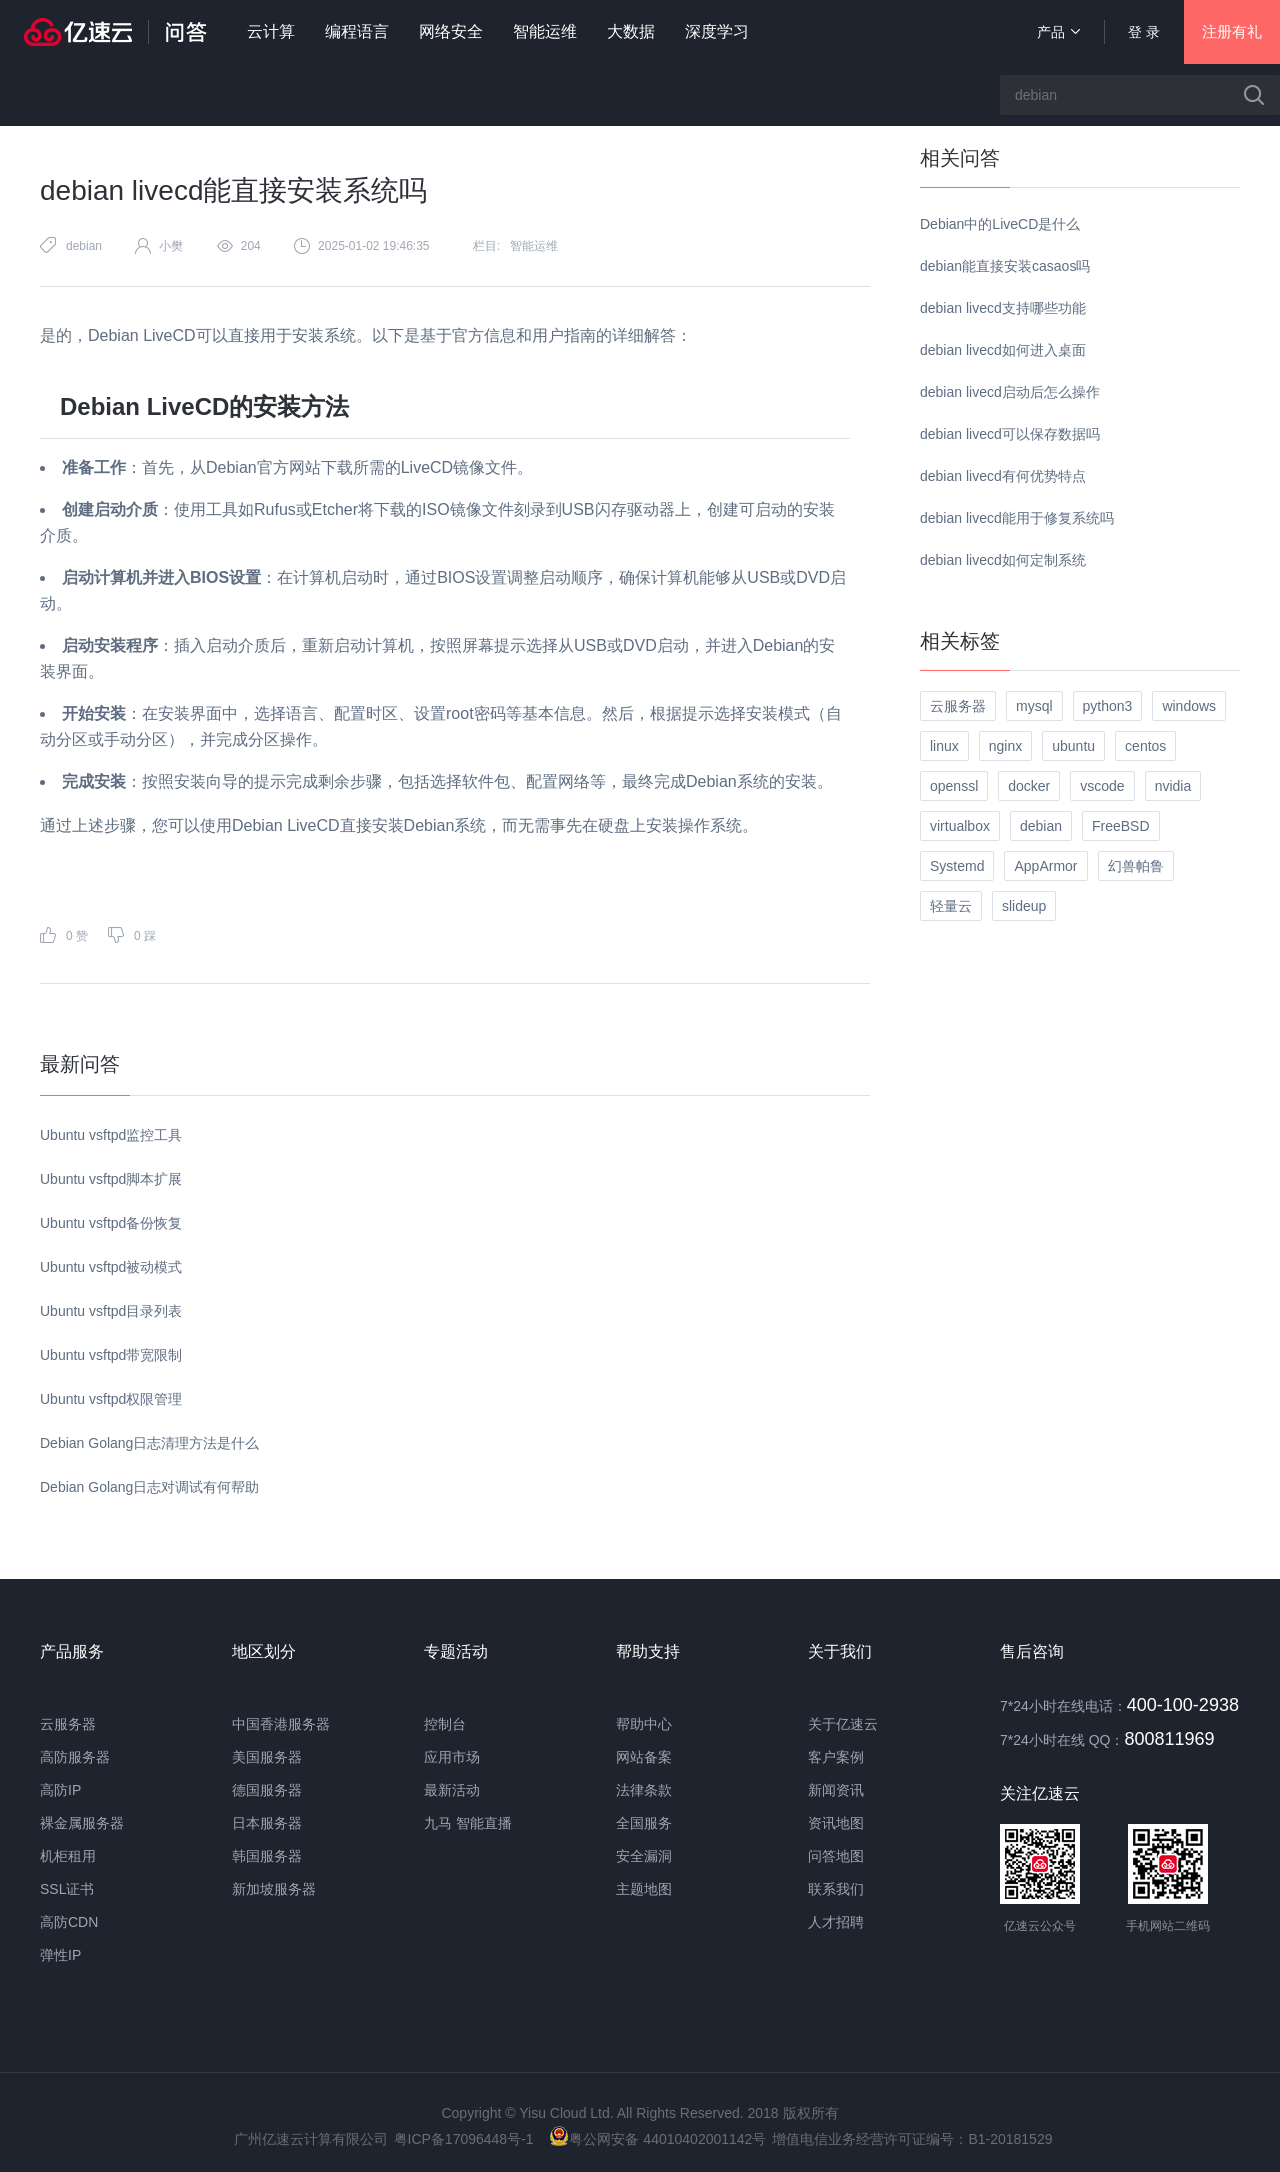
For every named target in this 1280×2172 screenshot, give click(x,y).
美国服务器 (267, 1757)
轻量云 (951, 906)
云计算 (271, 31)
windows (1189, 706)
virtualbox (960, 826)
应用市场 (452, 1757)
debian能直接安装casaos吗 (1005, 266)
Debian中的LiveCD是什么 (1000, 224)
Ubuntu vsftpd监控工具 (111, 1135)
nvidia (1173, 786)
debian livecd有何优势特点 (1003, 476)
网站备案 (644, 1757)
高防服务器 (75, 1757)
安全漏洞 (644, 1856)
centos (1145, 746)
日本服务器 (267, 1823)
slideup (1024, 906)
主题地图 (644, 1889)
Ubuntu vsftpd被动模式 (111, 1267)
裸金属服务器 (82, 1823)
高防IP (60, 1790)
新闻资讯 (836, 1790)
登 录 (1144, 32)
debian (84, 246)
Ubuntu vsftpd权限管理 (111, 1399)
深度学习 (717, 31)
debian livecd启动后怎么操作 (1010, 392)
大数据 (631, 31)
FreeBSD (1121, 826)
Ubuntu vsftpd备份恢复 (111, 1223)
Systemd (957, 866)
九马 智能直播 (468, 1823)
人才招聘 (836, 1922)
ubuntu (1073, 746)
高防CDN (69, 1922)
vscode (1102, 786)
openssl (954, 786)
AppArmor (1045, 866)
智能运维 (545, 31)
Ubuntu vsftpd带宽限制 (111, 1355)
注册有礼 (1232, 31)
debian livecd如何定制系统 (1003, 560)
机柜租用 (68, 1856)
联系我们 (836, 1889)
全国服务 (644, 1823)
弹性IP (60, 1955)
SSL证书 (67, 1889)
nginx (1005, 746)
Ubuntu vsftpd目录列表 (111, 1311)
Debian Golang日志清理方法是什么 (149, 1443)
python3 (1108, 706)
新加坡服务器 (274, 1889)
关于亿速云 (843, 1724)
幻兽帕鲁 (1136, 866)
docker (1029, 786)
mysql (1034, 706)
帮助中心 (644, 1724)
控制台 (445, 1724)
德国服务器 (267, 1790)
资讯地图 (836, 1823)
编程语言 (357, 31)
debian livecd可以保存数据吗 (1010, 434)
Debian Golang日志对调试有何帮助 (149, 1487)
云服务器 (958, 706)
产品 (1058, 32)
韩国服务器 (267, 1856)
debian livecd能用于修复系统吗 (1017, 518)
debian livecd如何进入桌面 (1003, 350)
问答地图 (836, 1856)
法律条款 (644, 1790)
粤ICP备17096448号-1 (464, 2139)
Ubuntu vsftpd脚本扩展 (111, 1179)
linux (944, 746)
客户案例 (836, 1757)
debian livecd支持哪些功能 (1003, 308)
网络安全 (451, 31)
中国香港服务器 (281, 1724)
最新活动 (452, 1790)
